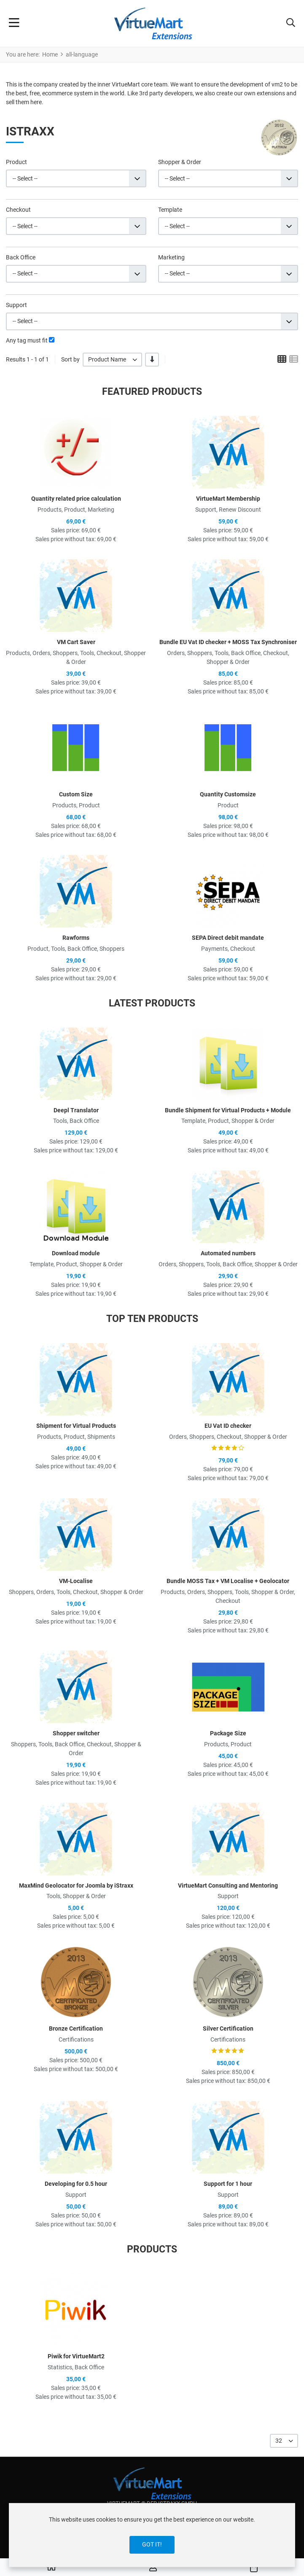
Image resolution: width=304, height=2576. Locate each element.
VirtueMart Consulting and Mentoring (228, 1885)
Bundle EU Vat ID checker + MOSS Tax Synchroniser (228, 642)
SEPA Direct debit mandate (228, 937)
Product (16, 162)
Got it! (152, 2544)
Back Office (20, 257)
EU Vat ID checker (227, 1425)
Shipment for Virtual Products (76, 1425)
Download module (76, 1253)
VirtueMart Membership (228, 498)
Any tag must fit (27, 340)
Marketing (171, 257)
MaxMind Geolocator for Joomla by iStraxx (76, 1885)
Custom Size (76, 794)
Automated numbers (228, 1253)
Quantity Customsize (228, 794)
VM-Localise (76, 1581)
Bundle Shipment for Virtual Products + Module (228, 1110)
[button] (290, 23)
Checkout (18, 209)
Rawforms (75, 937)
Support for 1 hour (228, 2183)
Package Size (228, 1733)
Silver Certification (228, 2028)
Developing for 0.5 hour (76, 2183)
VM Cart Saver (76, 642)
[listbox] (112, 360)
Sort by (70, 359)
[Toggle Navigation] (14, 23)
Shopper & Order (179, 162)
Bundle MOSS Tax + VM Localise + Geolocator (228, 1581)
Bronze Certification (76, 2028)
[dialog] (152, 2535)
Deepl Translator (76, 1110)
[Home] (51, 2567)
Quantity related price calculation (76, 498)
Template (170, 209)
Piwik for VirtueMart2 (76, 2356)
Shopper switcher (76, 1733)
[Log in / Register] (153, 2567)
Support (16, 305)
